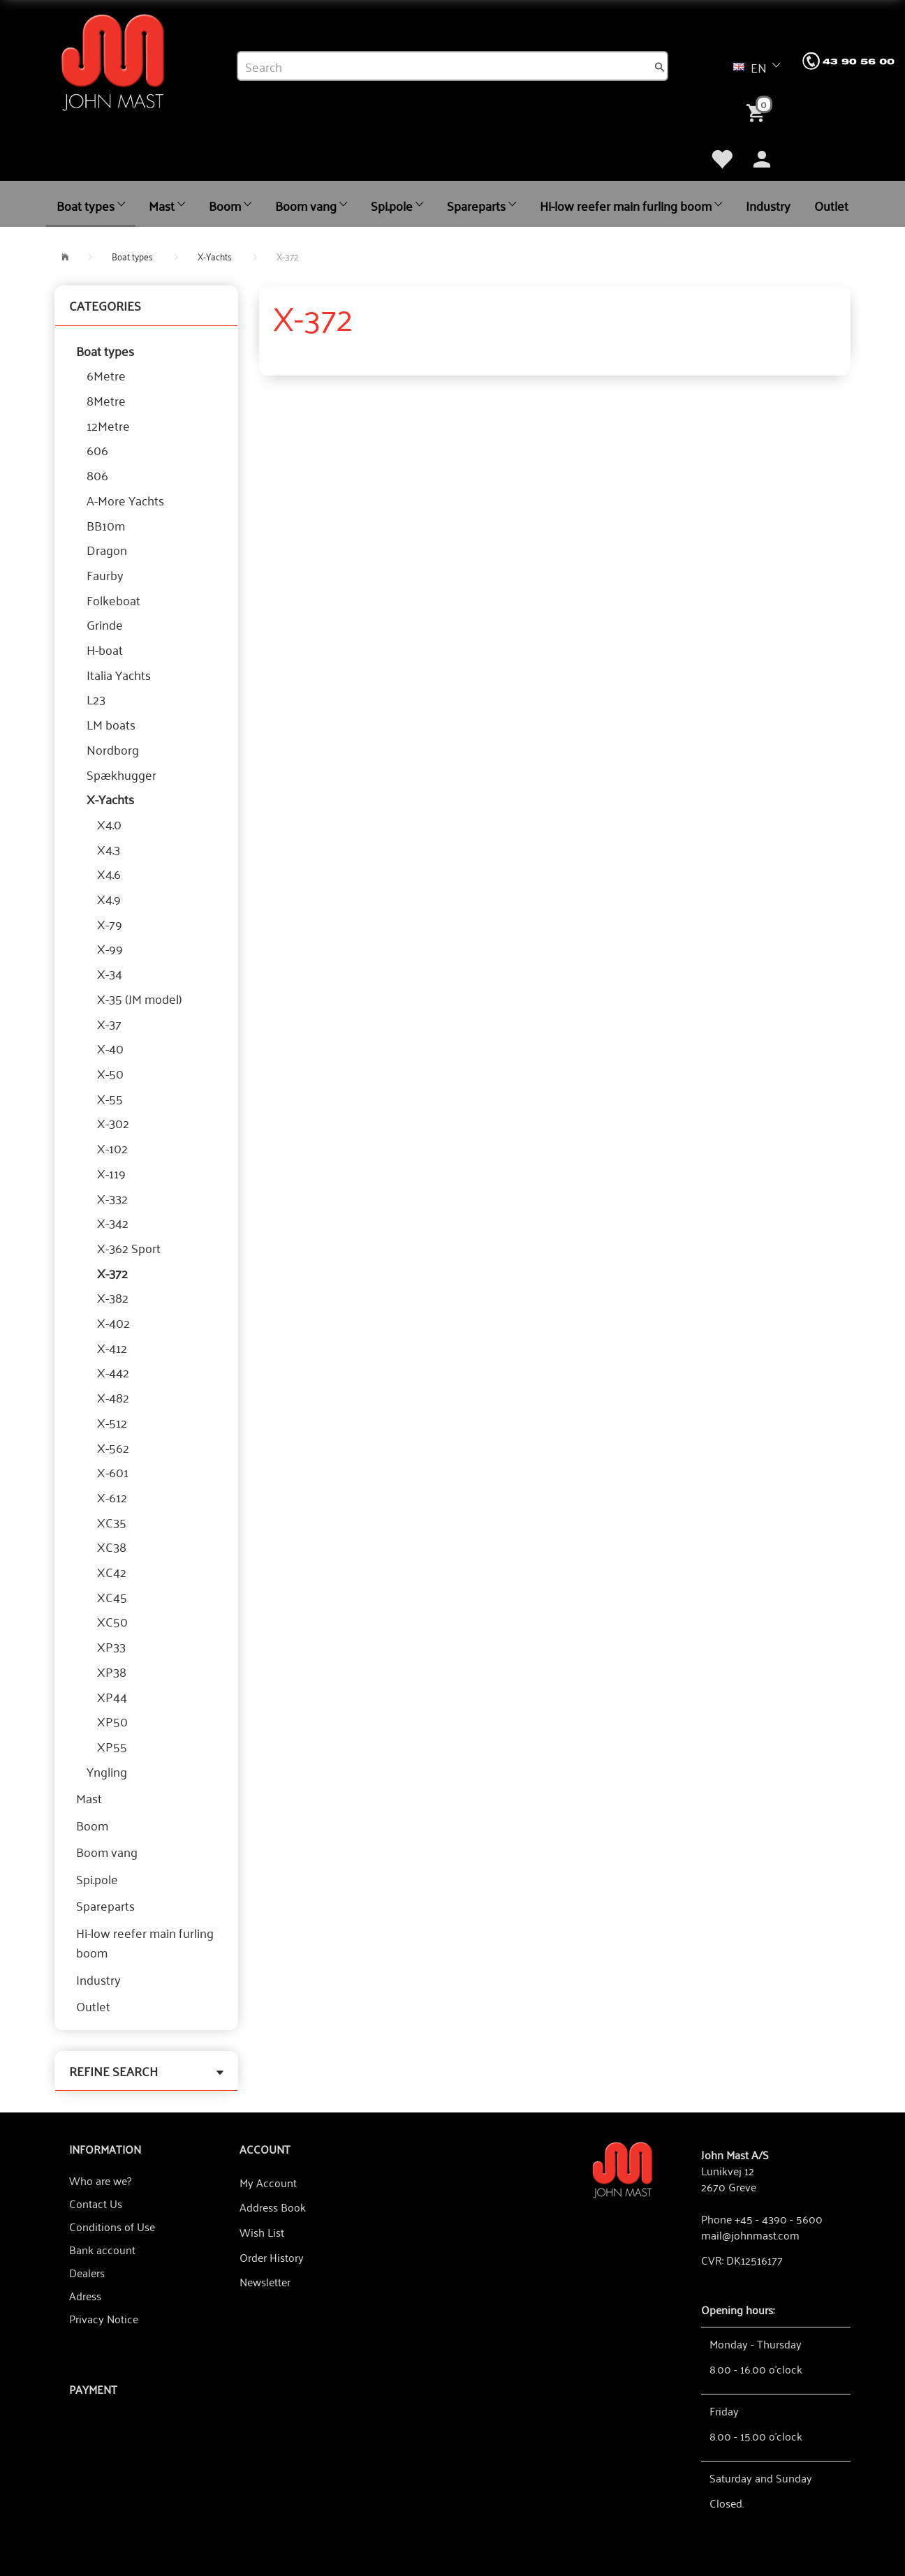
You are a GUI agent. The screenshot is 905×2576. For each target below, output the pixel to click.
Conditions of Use (112, 2226)
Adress (85, 2295)
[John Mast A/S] (622, 2169)
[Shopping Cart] (758, 112)
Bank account (102, 2249)
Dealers (87, 2272)
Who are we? (100, 2180)
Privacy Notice (103, 2318)
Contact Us (95, 2203)
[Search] (660, 66)
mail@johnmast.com (750, 2234)
